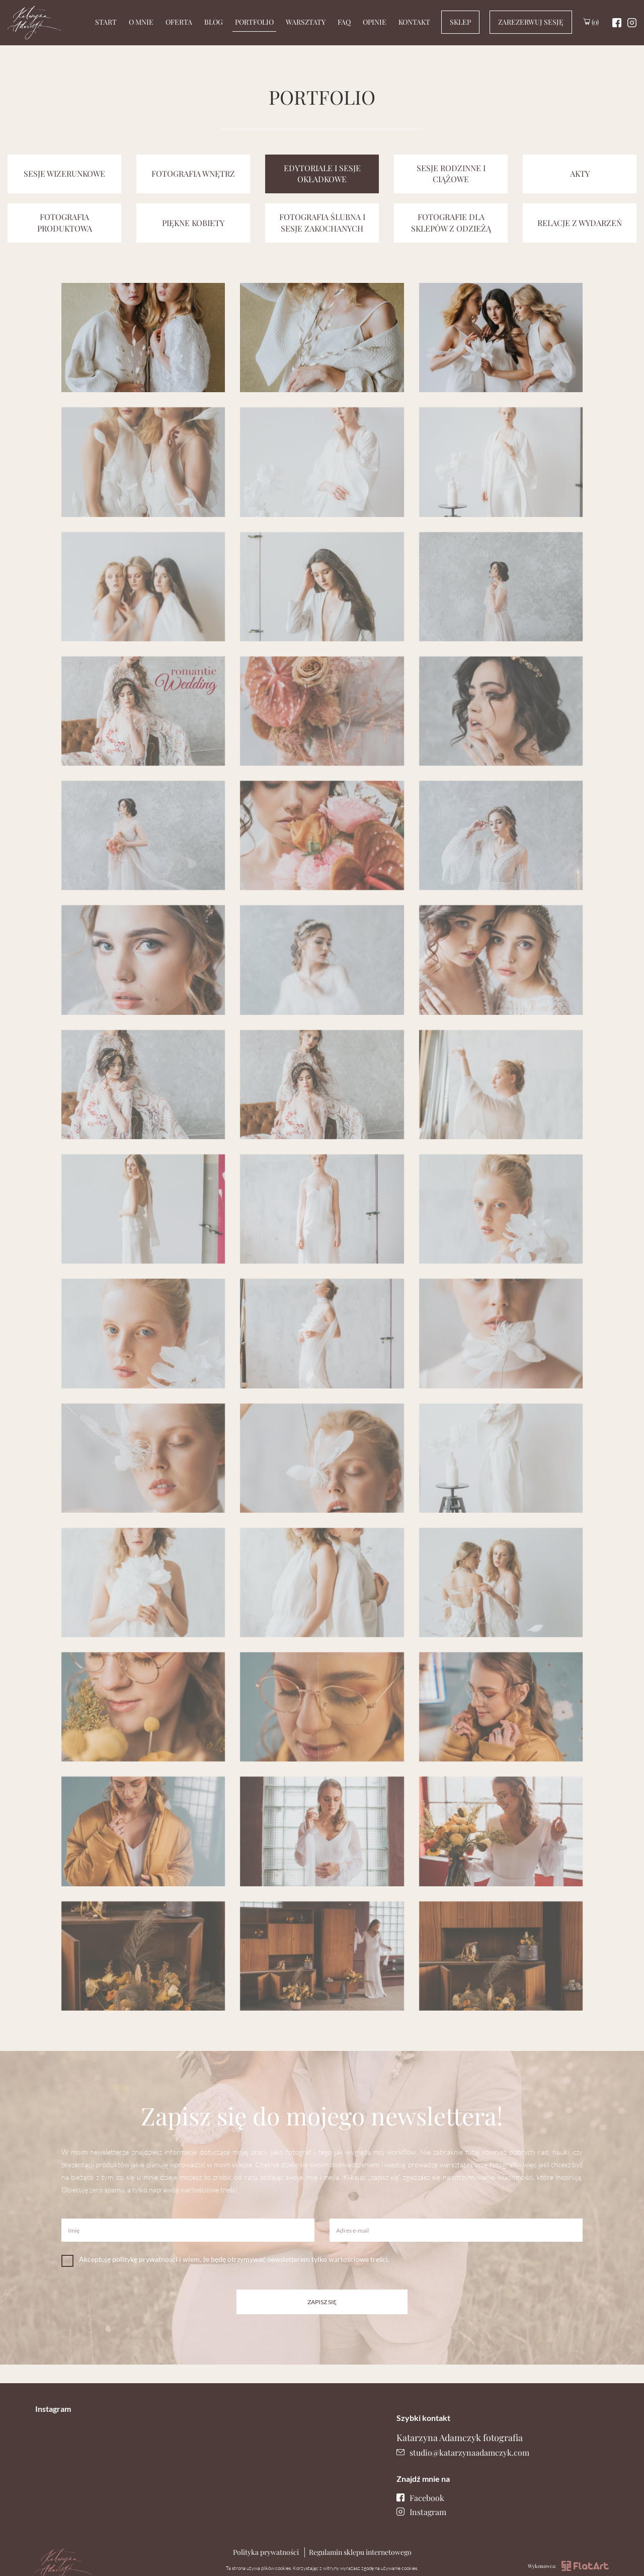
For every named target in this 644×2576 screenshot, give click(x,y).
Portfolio (254, 22)
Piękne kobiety (193, 222)
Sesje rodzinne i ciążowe (451, 174)
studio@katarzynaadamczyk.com (462, 2452)
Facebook (420, 2497)
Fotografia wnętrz (193, 173)
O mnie (141, 22)
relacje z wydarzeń (579, 222)
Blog (213, 22)
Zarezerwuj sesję (531, 22)
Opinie (374, 22)
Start (106, 22)
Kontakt (414, 22)
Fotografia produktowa (64, 222)
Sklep (460, 22)
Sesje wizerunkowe (64, 173)
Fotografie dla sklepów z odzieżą (451, 222)
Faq (344, 22)
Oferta (179, 22)
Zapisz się (322, 2302)
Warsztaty (306, 22)
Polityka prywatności (266, 2552)
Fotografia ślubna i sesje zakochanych (322, 222)
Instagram (421, 2512)
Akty (580, 173)
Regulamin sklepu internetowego (360, 2552)
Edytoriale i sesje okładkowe (322, 174)
